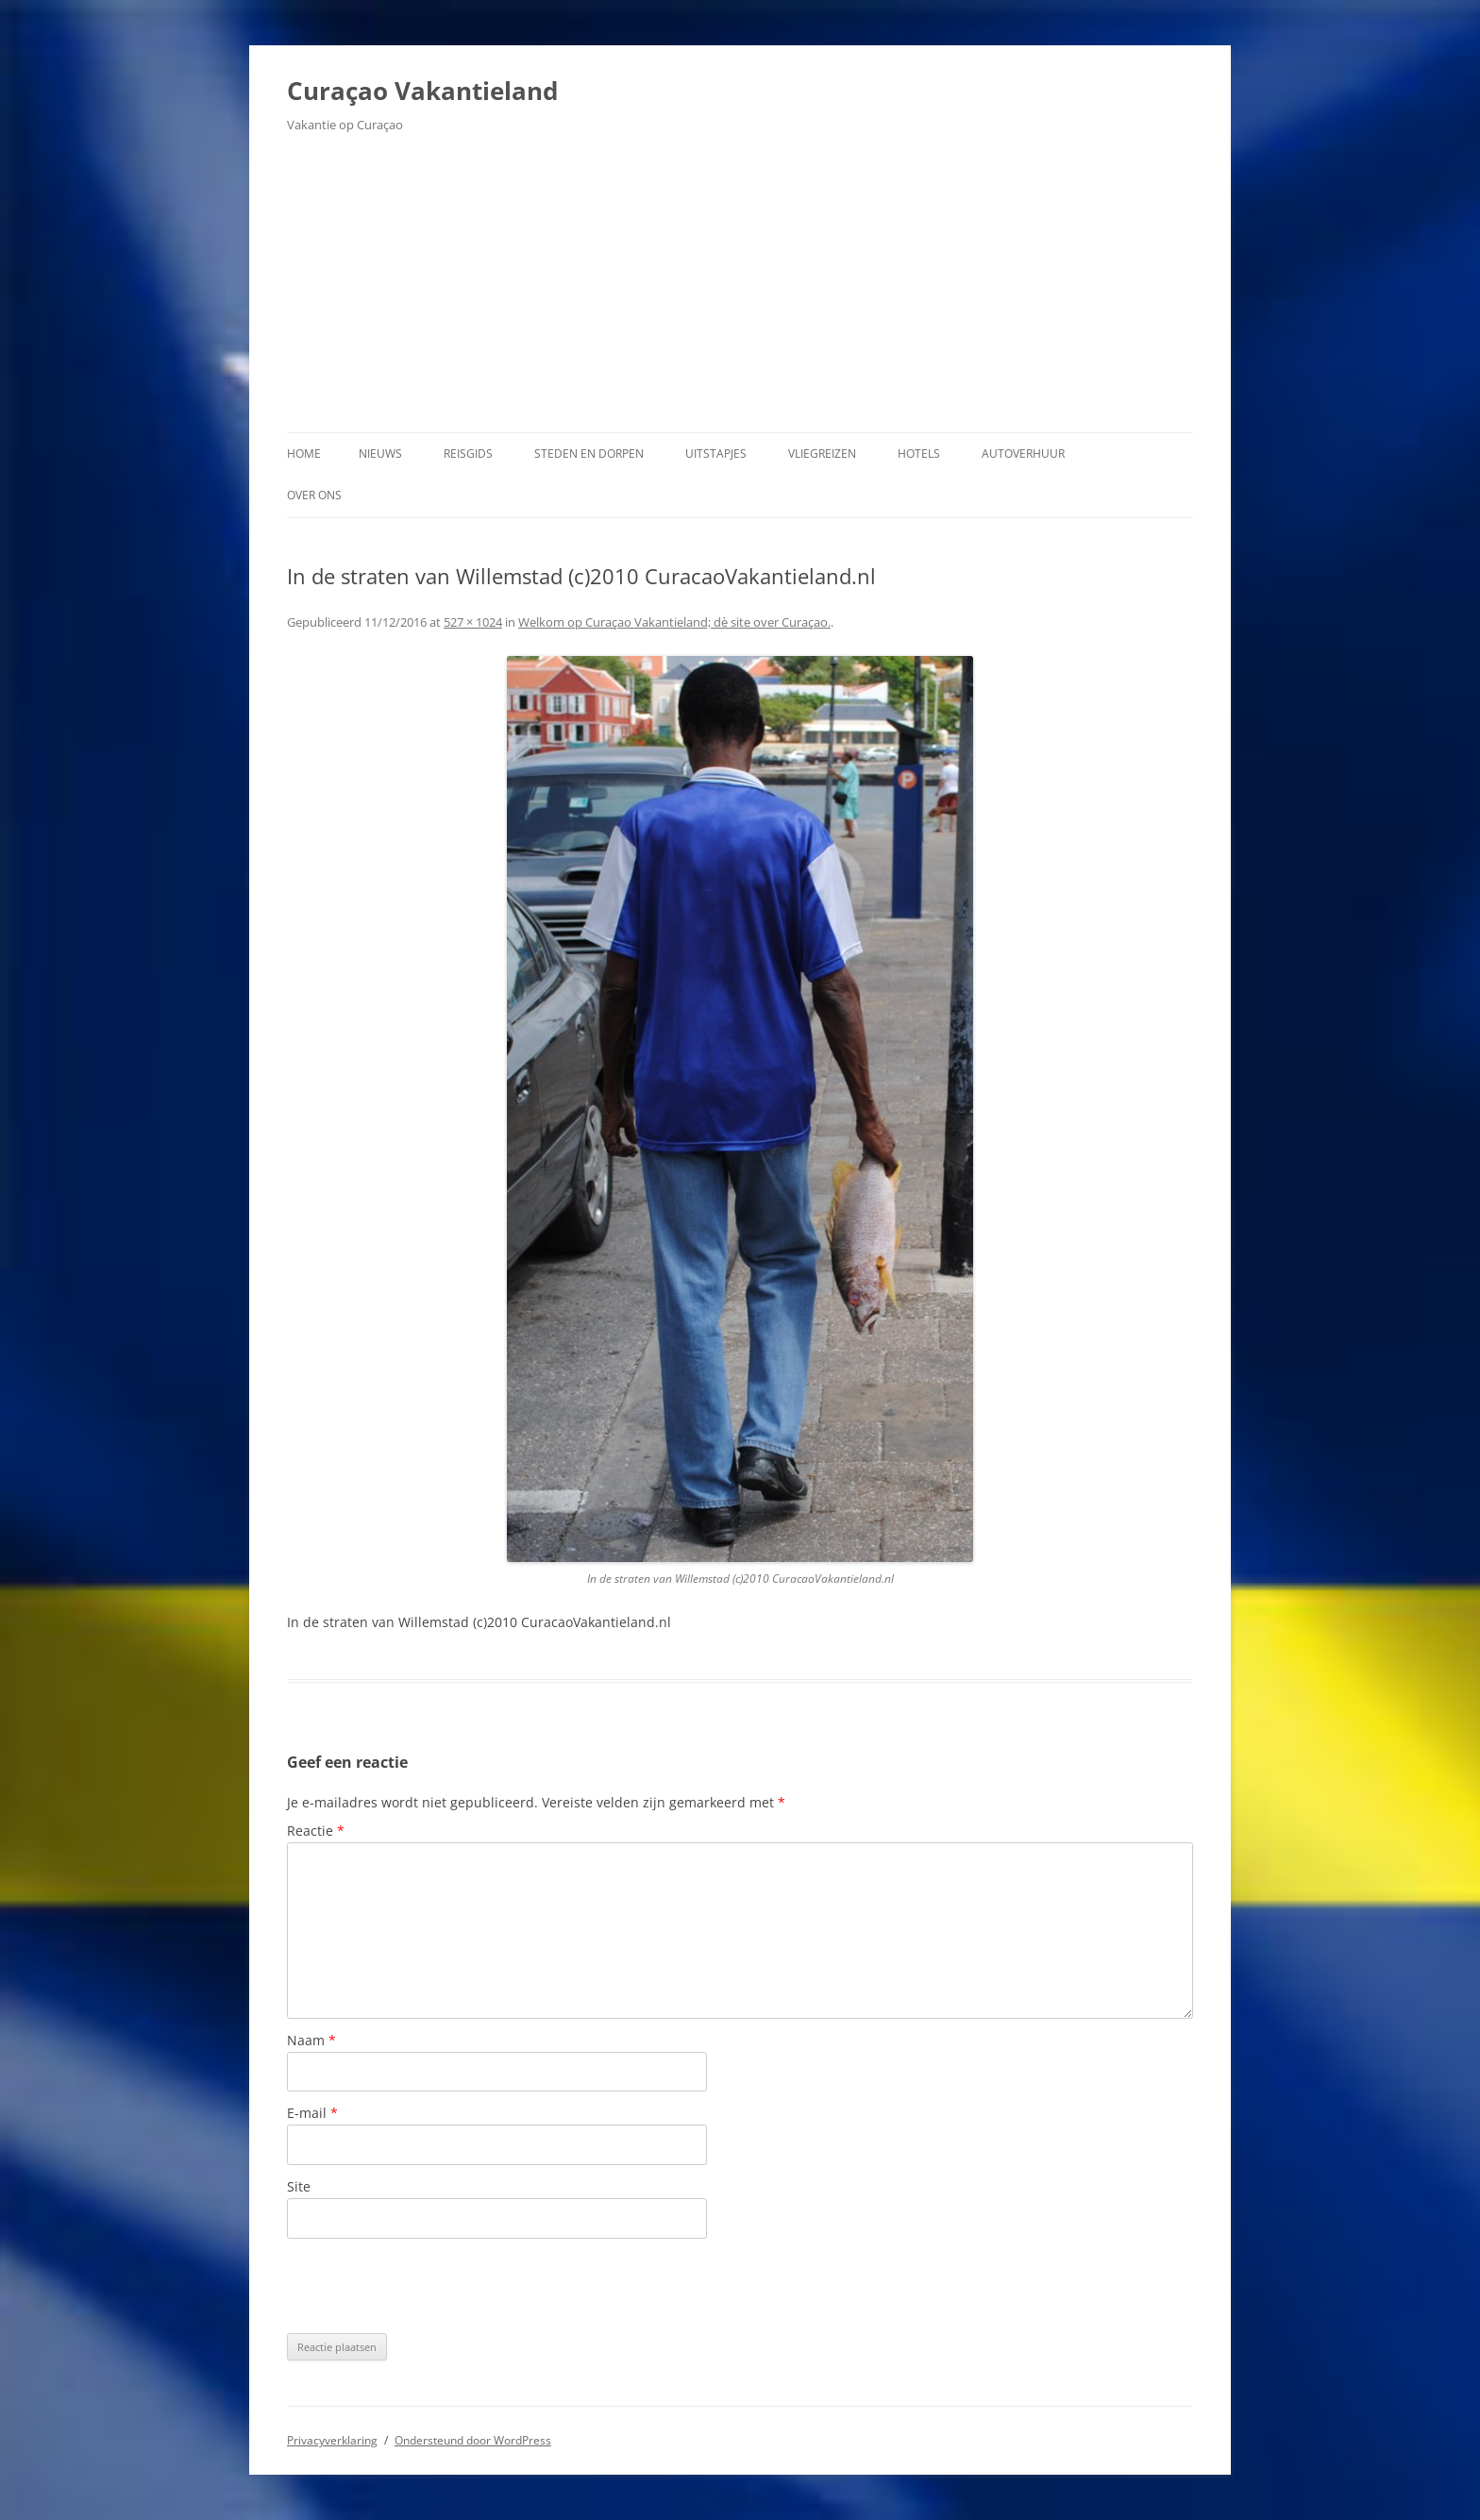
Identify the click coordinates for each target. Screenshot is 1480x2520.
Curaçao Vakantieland (422, 91)
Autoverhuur (1023, 453)
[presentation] (430, 2286)
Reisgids (468, 453)
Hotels (919, 453)
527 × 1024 (473, 621)
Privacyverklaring (332, 2440)
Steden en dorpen (589, 453)
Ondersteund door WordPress (473, 2440)
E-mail (312, 2113)
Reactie (316, 1831)
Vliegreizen (822, 453)
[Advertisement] (740, 291)
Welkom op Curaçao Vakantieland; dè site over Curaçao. (674, 621)
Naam (311, 2040)
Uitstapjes (716, 453)
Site (299, 2186)
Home (304, 453)
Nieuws (380, 453)
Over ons (314, 495)
